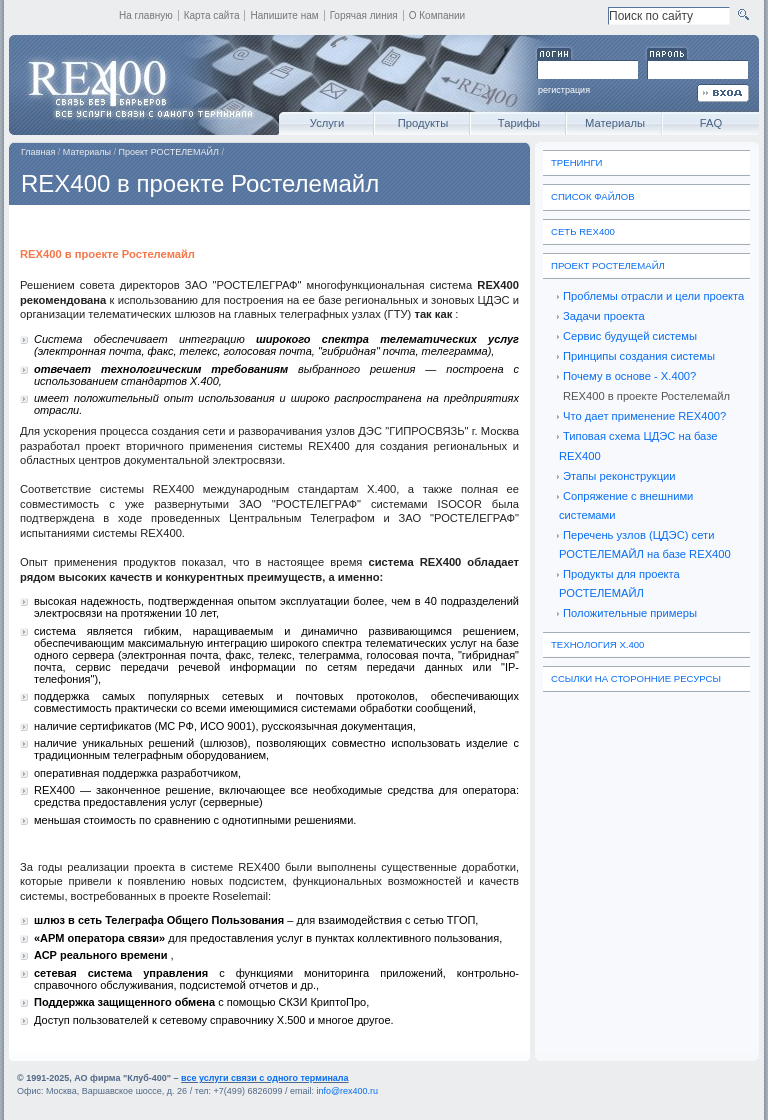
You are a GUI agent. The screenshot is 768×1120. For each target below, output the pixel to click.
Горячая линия (364, 15)
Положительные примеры (630, 613)
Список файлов (593, 196)
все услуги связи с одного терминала (264, 1078)
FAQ (711, 123)
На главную (146, 15)
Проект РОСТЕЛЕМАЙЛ (169, 152)
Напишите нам (284, 15)
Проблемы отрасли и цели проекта (653, 296)
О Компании (437, 15)
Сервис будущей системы (630, 336)
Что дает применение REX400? (644, 416)
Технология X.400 (597, 644)
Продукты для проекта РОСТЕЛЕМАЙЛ (619, 583)
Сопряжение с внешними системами (626, 505)
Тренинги (577, 162)
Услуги (327, 123)
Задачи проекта (604, 316)
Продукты (423, 123)
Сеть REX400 (583, 231)
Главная (38, 152)
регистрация (564, 90)
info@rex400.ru (347, 1091)
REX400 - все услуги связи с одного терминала (139, 85)
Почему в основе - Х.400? (629, 376)
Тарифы (519, 123)
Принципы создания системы (639, 356)
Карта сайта (212, 15)
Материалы (615, 123)
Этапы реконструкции (619, 476)
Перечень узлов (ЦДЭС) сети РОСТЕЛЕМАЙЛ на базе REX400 (645, 544)
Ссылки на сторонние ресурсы (636, 678)
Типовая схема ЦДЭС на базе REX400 (638, 445)
